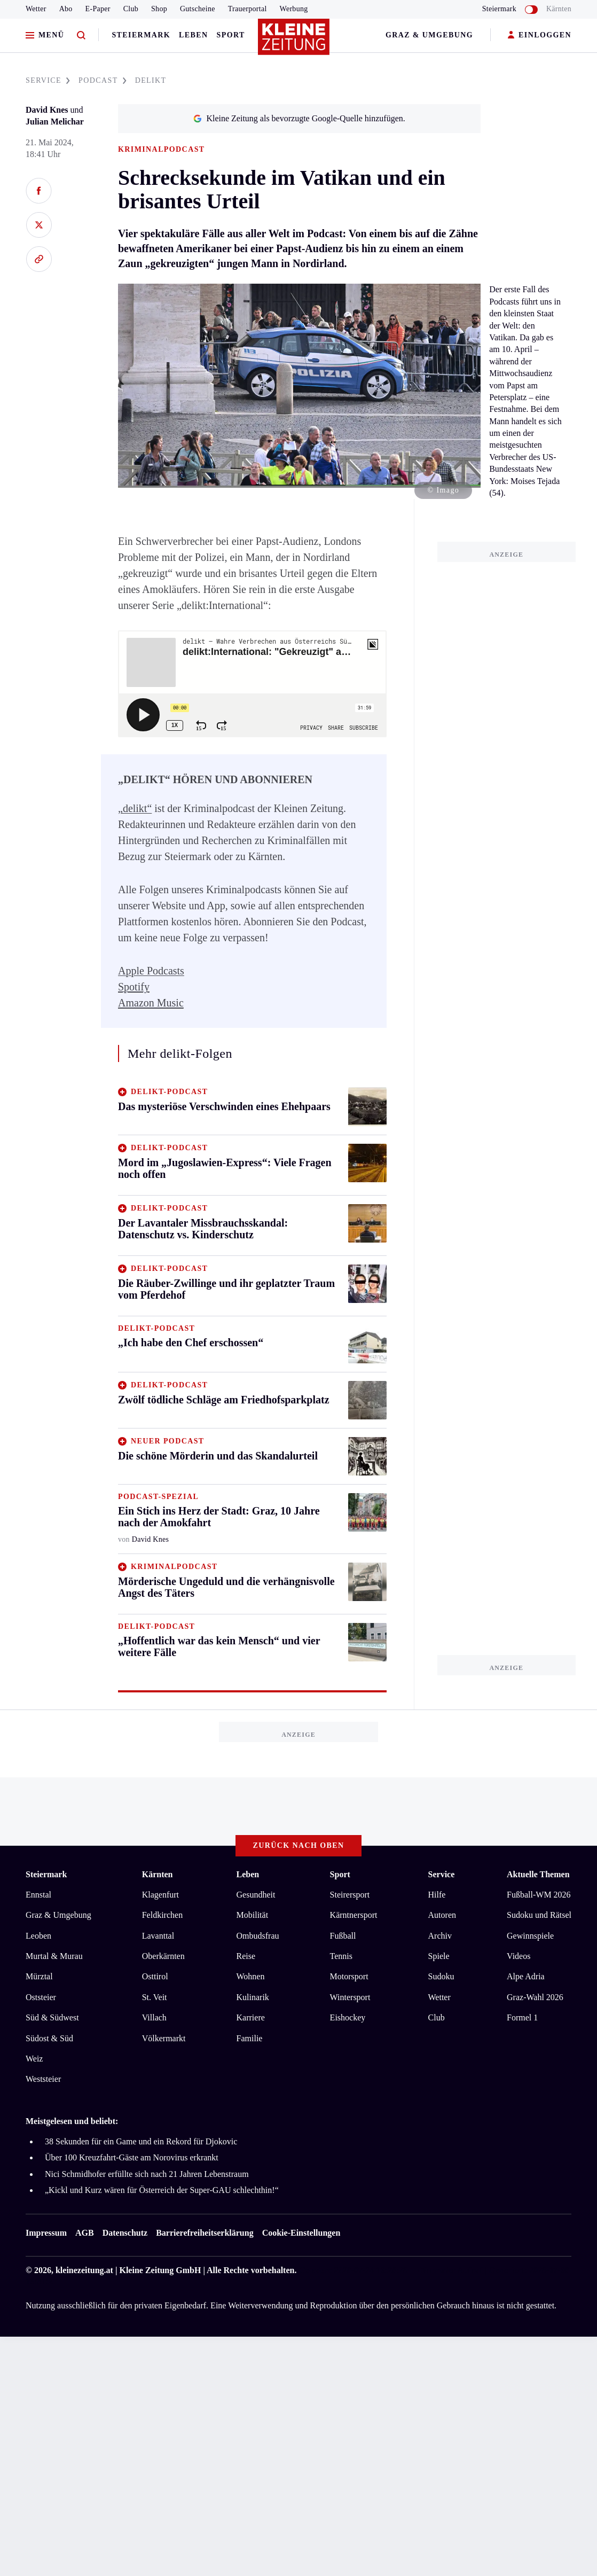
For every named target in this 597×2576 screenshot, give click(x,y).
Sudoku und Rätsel (539, 1914)
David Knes (47, 109)
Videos (518, 1956)
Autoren (442, 1914)
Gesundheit (256, 1894)
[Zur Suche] (81, 35)
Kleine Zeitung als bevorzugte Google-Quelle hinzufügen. (299, 118)
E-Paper (98, 9)
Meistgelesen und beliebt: (72, 2121)
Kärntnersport (354, 1914)
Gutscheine (197, 9)
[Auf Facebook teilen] (39, 191)
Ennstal (38, 1894)
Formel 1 (522, 2017)
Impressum (46, 2232)
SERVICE (48, 80)
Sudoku (441, 1976)
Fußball (343, 1935)
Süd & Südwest (52, 2017)
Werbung (294, 9)
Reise (246, 1956)
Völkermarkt (164, 2038)
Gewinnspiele (530, 1935)
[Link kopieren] (39, 259)
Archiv (440, 1935)
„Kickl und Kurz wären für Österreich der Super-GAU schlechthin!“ (162, 2190)
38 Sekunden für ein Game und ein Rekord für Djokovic (141, 2141)
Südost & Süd (49, 2038)
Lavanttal (158, 1935)
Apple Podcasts (151, 971)
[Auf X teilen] (39, 225)
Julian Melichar (55, 121)
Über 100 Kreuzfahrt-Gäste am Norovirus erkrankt (131, 2157)
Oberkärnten (163, 1956)
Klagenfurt (160, 1894)
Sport (231, 35)
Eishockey (348, 2017)
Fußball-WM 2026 (539, 1894)
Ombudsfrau (258, 1935)
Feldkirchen (162, 1914)
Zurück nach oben (298, 1845)
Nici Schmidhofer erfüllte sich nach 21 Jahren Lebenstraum (147, 2174)
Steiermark (141, 35)
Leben (193, 35)
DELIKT (151, 80)
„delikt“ (135, 808)
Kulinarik (253, 1997)
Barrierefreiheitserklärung (204, 2232)
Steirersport (350, 1894)
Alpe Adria (526, 1976)
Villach (154, 2017)
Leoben (38, 1935)
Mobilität (253, 1914)
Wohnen (251, 1976)
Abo (66, 9)
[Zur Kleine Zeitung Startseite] (296, 42)
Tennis (341, 1956)
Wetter (36, 9)
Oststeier (41, 1997)
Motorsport (349, 1976)
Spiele (439, 1956)
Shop (159, 9)
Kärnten (558, 9)
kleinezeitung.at (84, 2270)
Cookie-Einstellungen (301, 2232)
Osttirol (155, 1976)
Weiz (34, 2058)
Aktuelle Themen (538, 1874)
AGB (84, 2232)
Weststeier (43, 2078)
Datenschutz (125, 2232)
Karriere (251, 2017)
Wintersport (350, 1997)
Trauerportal (247, 9)
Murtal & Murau (54, 1956)
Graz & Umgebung (429, 35)
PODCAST (102, 80)
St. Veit (154, 1997)
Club (130, 9)
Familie (250, 2038)
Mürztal (39, 1976)
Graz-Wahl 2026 (535, 1997)
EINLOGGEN (539, 35)
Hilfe (437, 1894)
